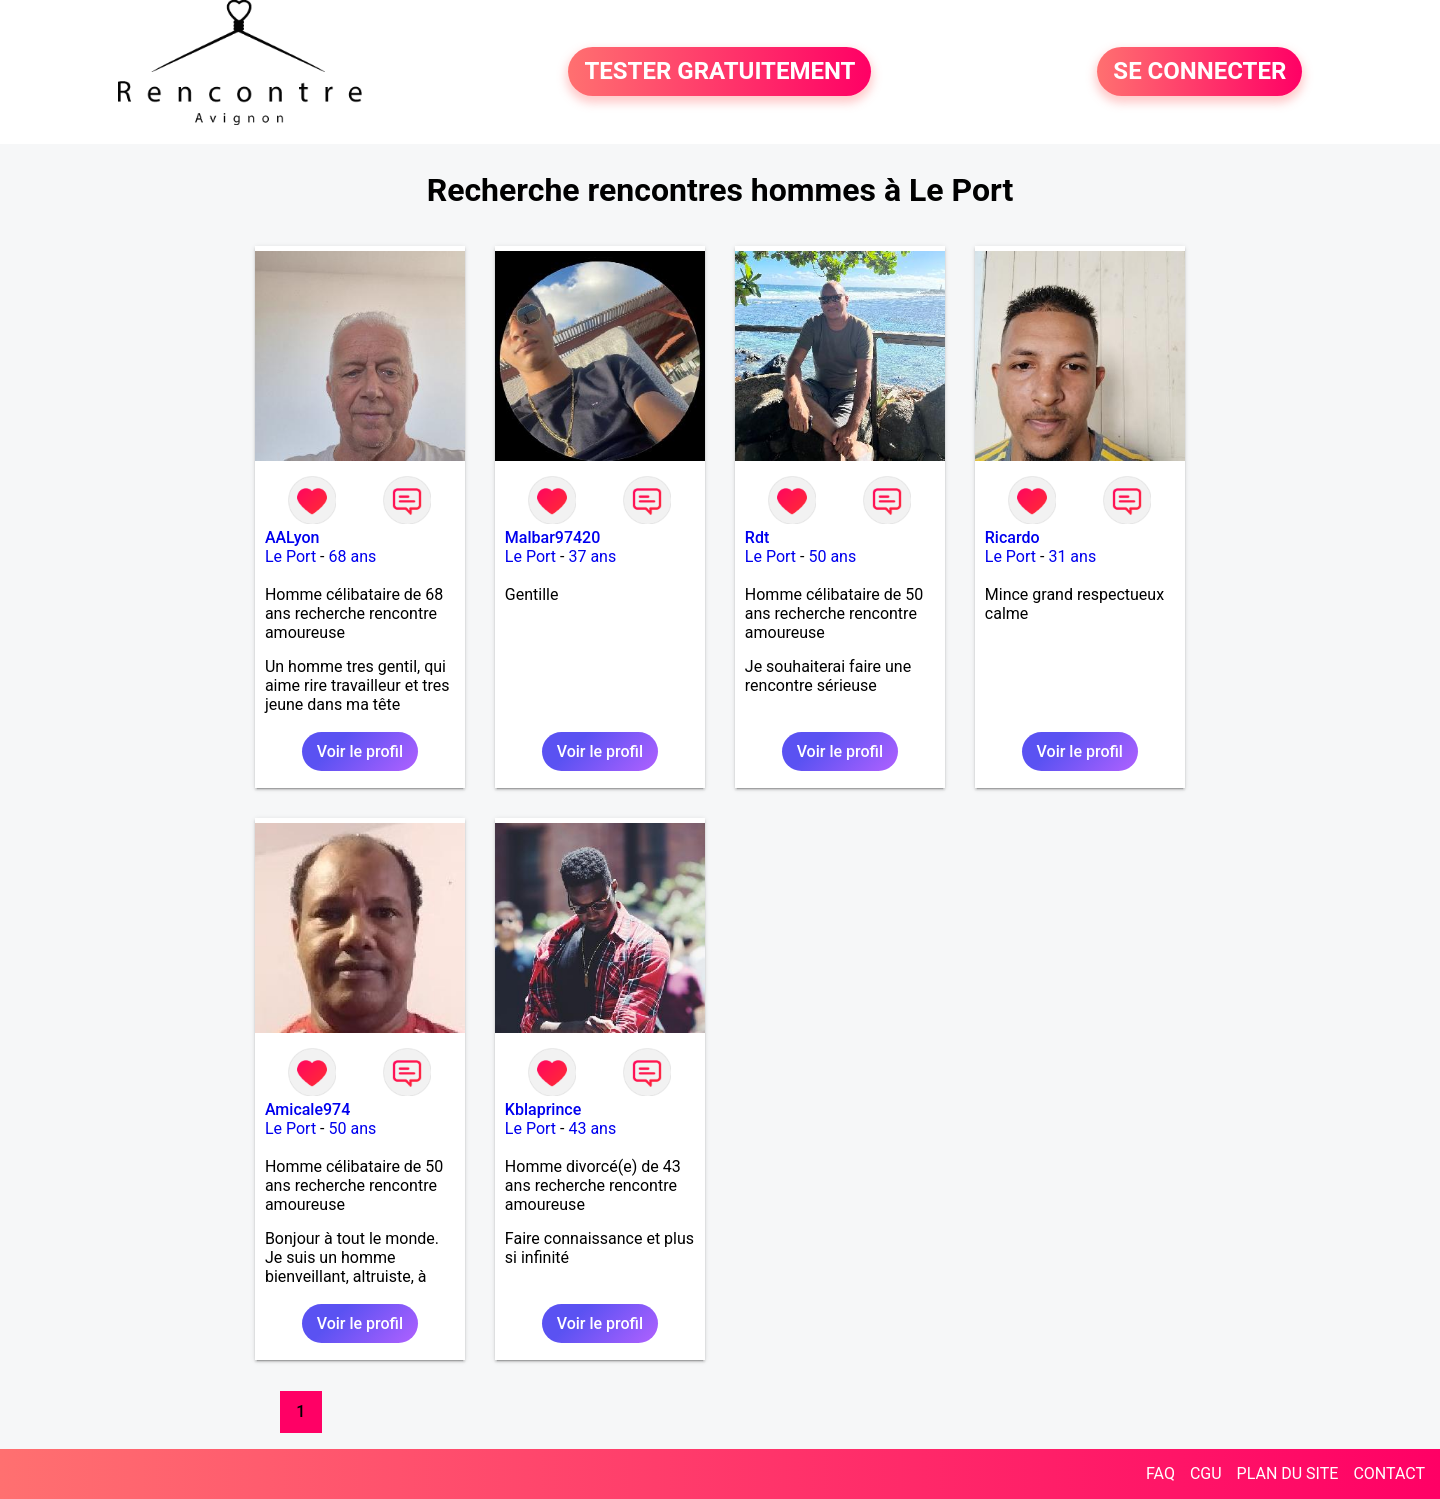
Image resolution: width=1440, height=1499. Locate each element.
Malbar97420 (552, 537)
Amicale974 (307, 1109)
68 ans (352, 556)
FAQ (1160, 1473)
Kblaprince (543, 1109)
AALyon (292, 537)
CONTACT (1389, 1473)
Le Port (290, 556)
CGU (1206, 1473)
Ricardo (1012, 537)
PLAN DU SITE (1288, 1473)
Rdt (757, 537)
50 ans (832, 556)
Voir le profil (360, 751)
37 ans (592, 556)
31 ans (1072, 556)
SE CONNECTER (1199, 72)
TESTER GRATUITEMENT (719, 72)
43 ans (592, 1128)
